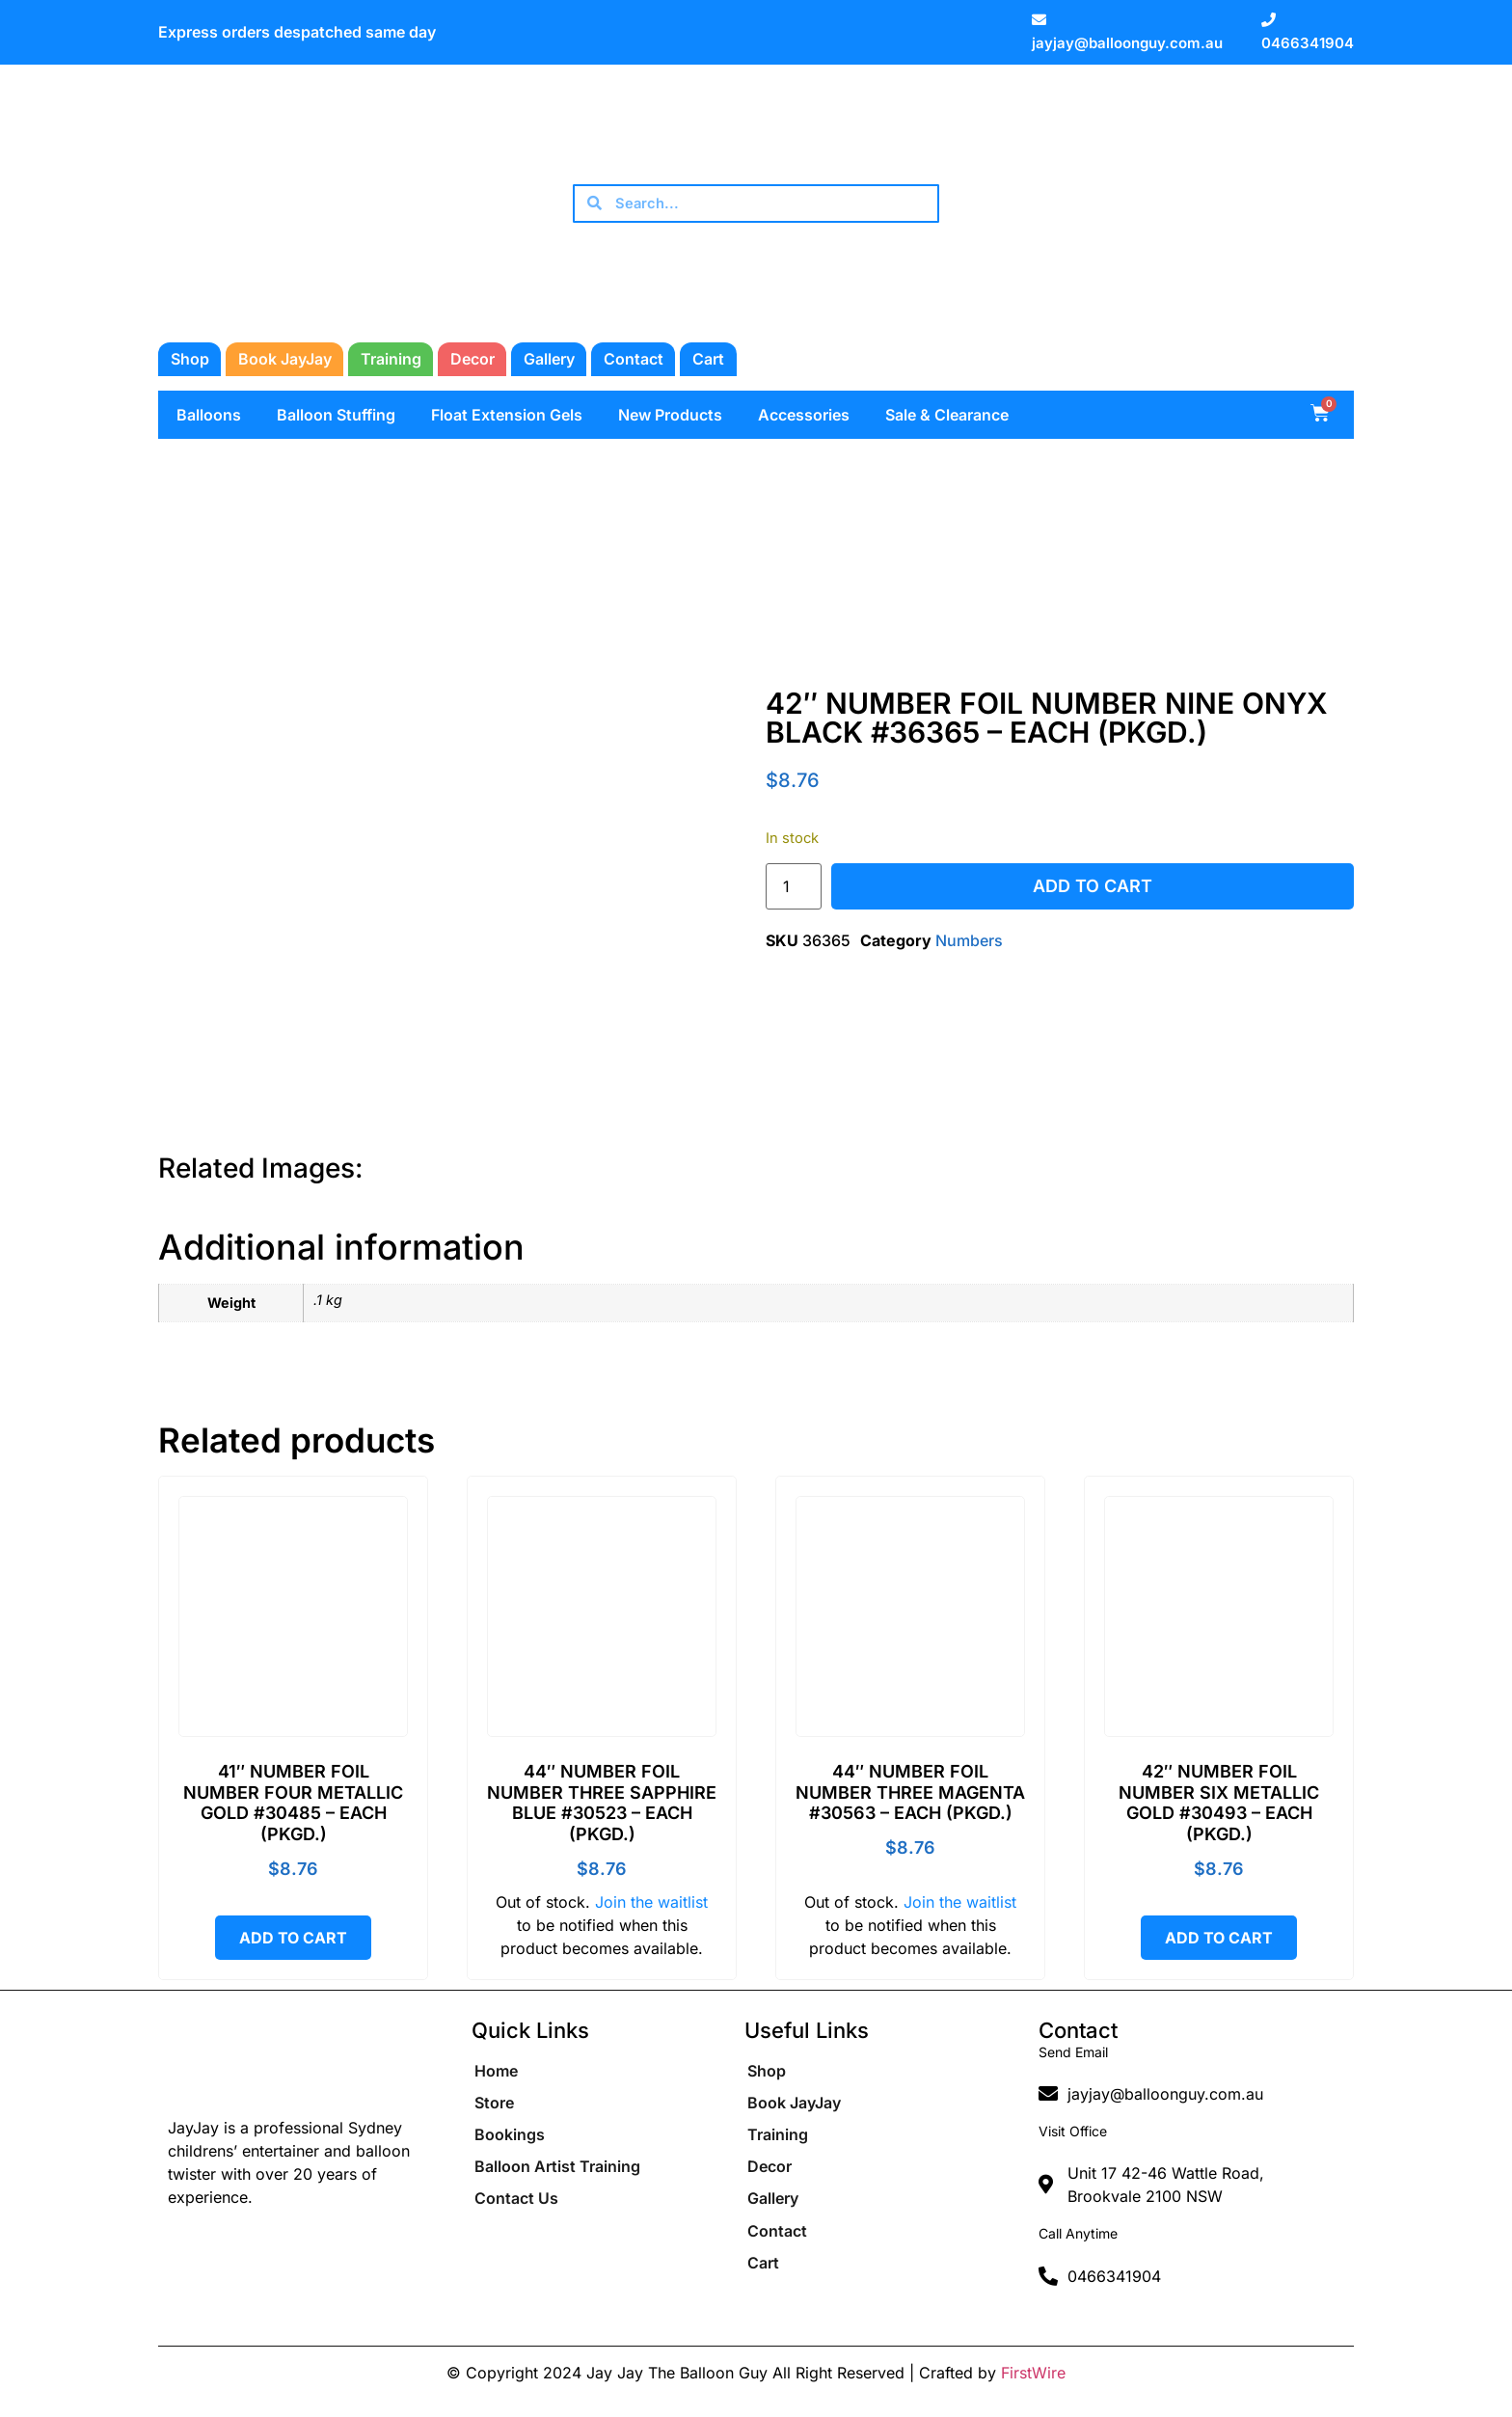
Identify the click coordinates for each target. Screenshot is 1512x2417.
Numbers (969, 940)
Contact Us (516, 2210)
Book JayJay (285, 358)
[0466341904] (1268, 20)
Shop (190, 358)
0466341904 (1307, 43)
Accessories (804, 414)
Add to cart (1092, 886)
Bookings (509, 2141)
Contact (633, 358)
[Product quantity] (794, 886)
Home (496, 2071)
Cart (708, 358)
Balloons (208, 414)
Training (391, 358)
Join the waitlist (651, 1902)
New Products (670, 414)
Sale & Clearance (947, 414)
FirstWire (1033, 2372)
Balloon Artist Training (557, 2176)
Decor (472, 358)
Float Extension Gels (506, 414)
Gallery (549, 358)
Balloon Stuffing (336, 414)
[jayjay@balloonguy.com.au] (1039, 20)
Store (494, 2106)
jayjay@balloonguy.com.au (1127, 43)
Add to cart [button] (293, 1937)
